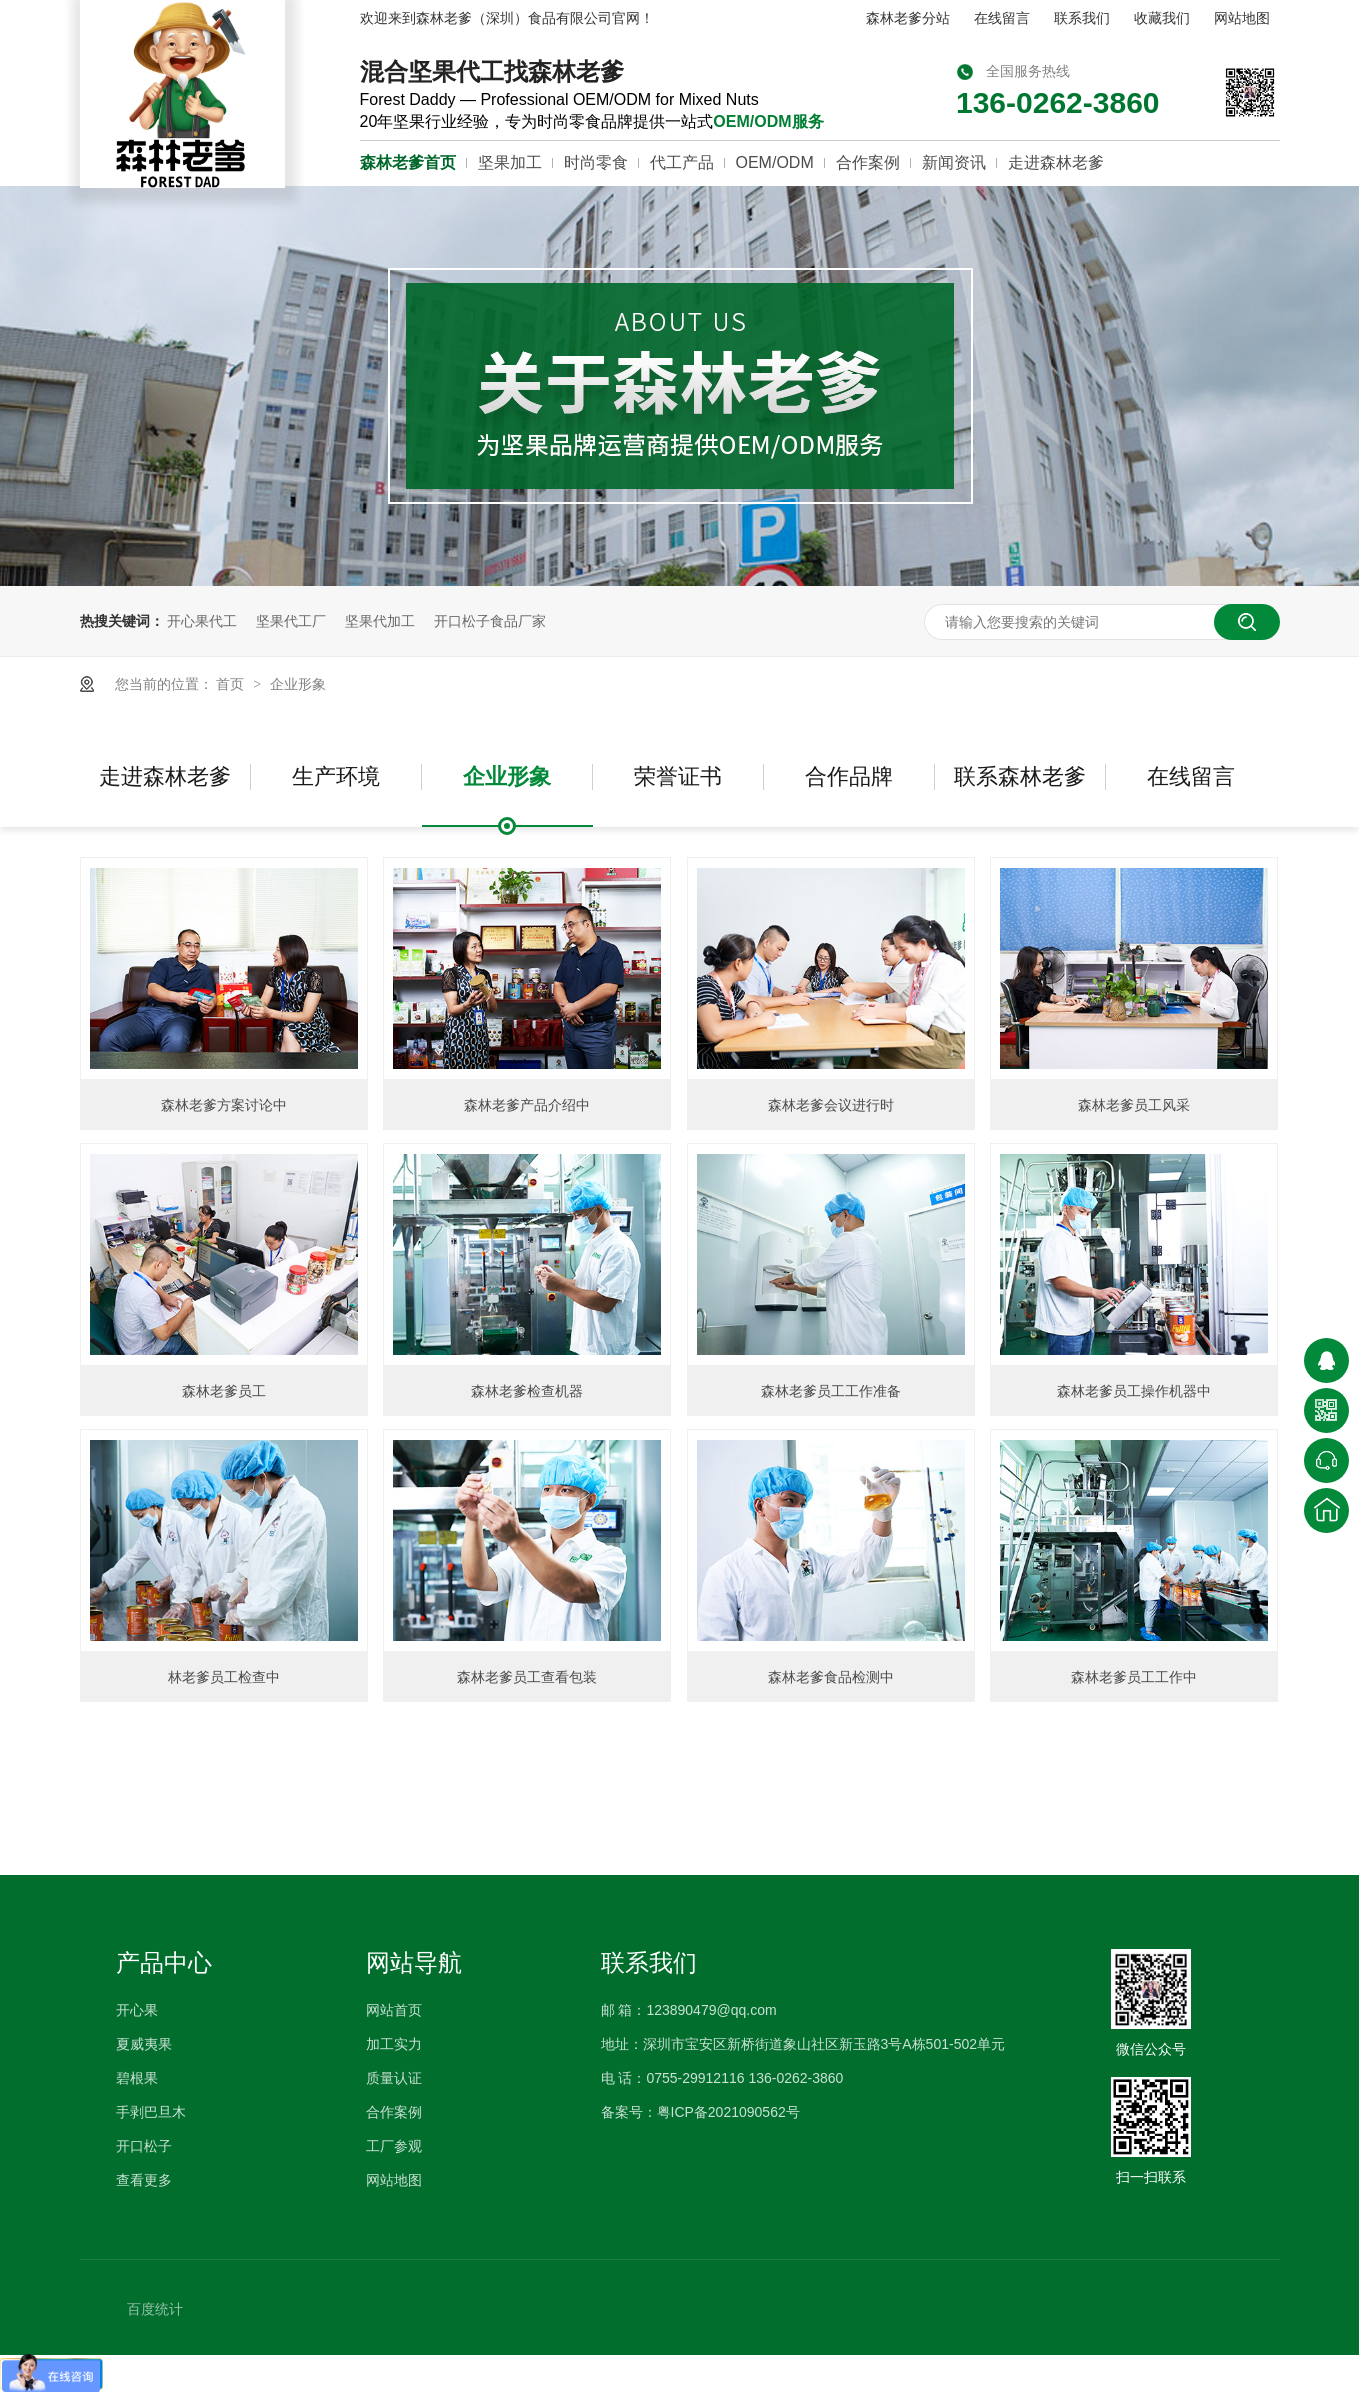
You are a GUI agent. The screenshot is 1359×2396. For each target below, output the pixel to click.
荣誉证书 (678, 776)
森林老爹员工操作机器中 (1134, 1391)
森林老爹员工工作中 (1134, 1677)
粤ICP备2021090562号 (728, 2112)
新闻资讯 (954, 162)
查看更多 (144, 2180)
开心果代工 (202, 621)
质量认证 (394, 2078)
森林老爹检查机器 (527, 1391)
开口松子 (144, 2146)
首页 (232, 684)
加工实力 (394, 2044)
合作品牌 (849, 776)
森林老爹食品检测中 (831, 1677)
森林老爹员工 (224, 1391)
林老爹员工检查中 (224, 1677)
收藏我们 (1162, 18)
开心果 (137, 2010)
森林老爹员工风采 (1134, 1105)
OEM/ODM (775, 162)
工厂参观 (394, 2146)
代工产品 (682, 162)
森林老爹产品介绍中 (527, 1105)
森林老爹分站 (908, 18)
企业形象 (298, 684)
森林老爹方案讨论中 (224, 1105)
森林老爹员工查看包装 (527, 1677)
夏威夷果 (144, 2044)
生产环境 (336, 776)
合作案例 (868, 162)
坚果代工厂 (291, 621)
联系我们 (1082, 18)
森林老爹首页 (408, 162)
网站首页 (394, 2010)
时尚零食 (596, 162)
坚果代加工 (380, 621)
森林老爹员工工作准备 (831, 1391)
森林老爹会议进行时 (831, 1105)
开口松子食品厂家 (490, 621)
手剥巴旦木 (151, 2112)
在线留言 (1002, 18)
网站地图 (1242, 18)
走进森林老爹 (1056, 162)
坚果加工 (510, 162)
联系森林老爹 (1020, 776)
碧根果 (137, 2078)
